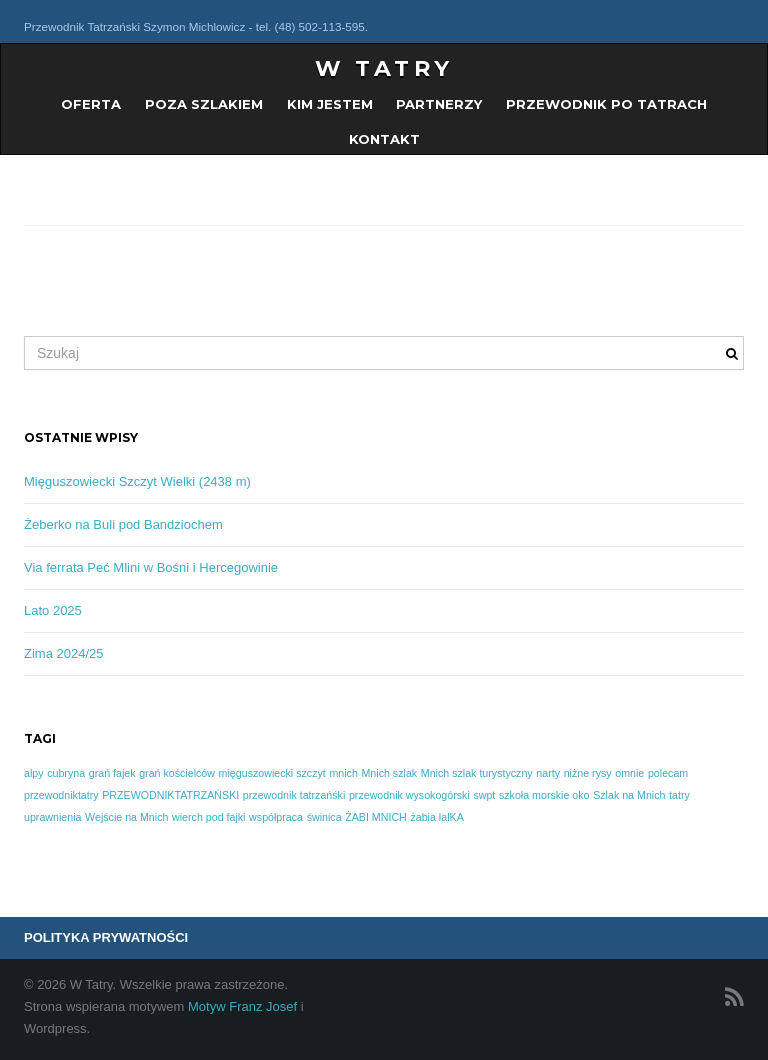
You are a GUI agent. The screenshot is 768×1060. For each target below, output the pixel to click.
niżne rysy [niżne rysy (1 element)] (588, 773)
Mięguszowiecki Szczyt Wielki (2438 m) (137, 481)
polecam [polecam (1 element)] (668, 773)
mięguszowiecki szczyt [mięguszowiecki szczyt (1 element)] (272, 773)
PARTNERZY (439, 104)
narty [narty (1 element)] (548, 773)
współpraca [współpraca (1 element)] (276, 817)
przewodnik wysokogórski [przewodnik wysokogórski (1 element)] (409, 795)
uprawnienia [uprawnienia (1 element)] (52, 817)
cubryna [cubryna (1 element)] (66, 773)
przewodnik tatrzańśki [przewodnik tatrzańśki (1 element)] (294, 795)
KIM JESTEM (330, 104)
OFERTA (91, 104)
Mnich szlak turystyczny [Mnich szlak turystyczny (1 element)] (477, 773)
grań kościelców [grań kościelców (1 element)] (177, 773)
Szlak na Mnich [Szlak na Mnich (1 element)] (629, 795)
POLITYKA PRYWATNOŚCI (106, 937)
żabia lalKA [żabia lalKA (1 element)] (436, 817)
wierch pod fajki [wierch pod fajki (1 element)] (208, 817)
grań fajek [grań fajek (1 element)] (112, 773)
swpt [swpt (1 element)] (484, 795)
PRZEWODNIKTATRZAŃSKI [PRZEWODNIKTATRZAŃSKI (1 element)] (170, 795)
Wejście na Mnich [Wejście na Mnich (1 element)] (126, 817)
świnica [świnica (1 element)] (324, 817)
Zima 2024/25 (64, 653)
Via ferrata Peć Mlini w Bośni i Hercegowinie (151, 567)
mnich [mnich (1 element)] (343, 773)
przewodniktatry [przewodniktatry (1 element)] (61, 795)
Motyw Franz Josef (242, 1006)
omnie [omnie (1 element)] (629, 773)
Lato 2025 (53, 610)
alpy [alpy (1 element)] (34, 773)
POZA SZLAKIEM (204, 104)
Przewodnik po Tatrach (606, 104)
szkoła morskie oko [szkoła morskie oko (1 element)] (544, 795)
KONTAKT (384, 139)
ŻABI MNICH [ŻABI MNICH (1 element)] (376, 817)
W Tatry (384, 68)
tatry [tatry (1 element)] (679, 795)
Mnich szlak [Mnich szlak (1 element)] (389, 773)
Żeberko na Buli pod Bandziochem (123, 524)
